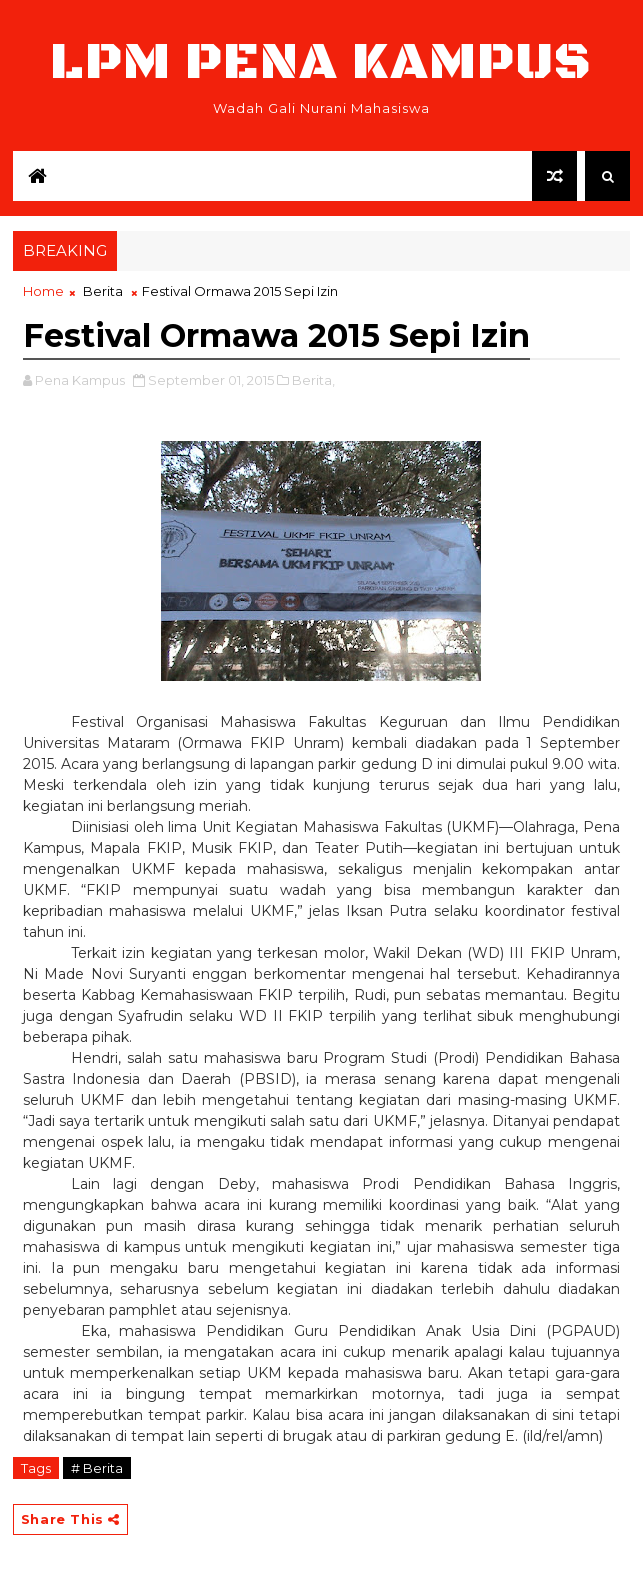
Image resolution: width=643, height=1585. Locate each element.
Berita (103, 291)
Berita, (313, 380)
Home (43, 291)
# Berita (97, 1468)
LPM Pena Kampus (321, 62)
